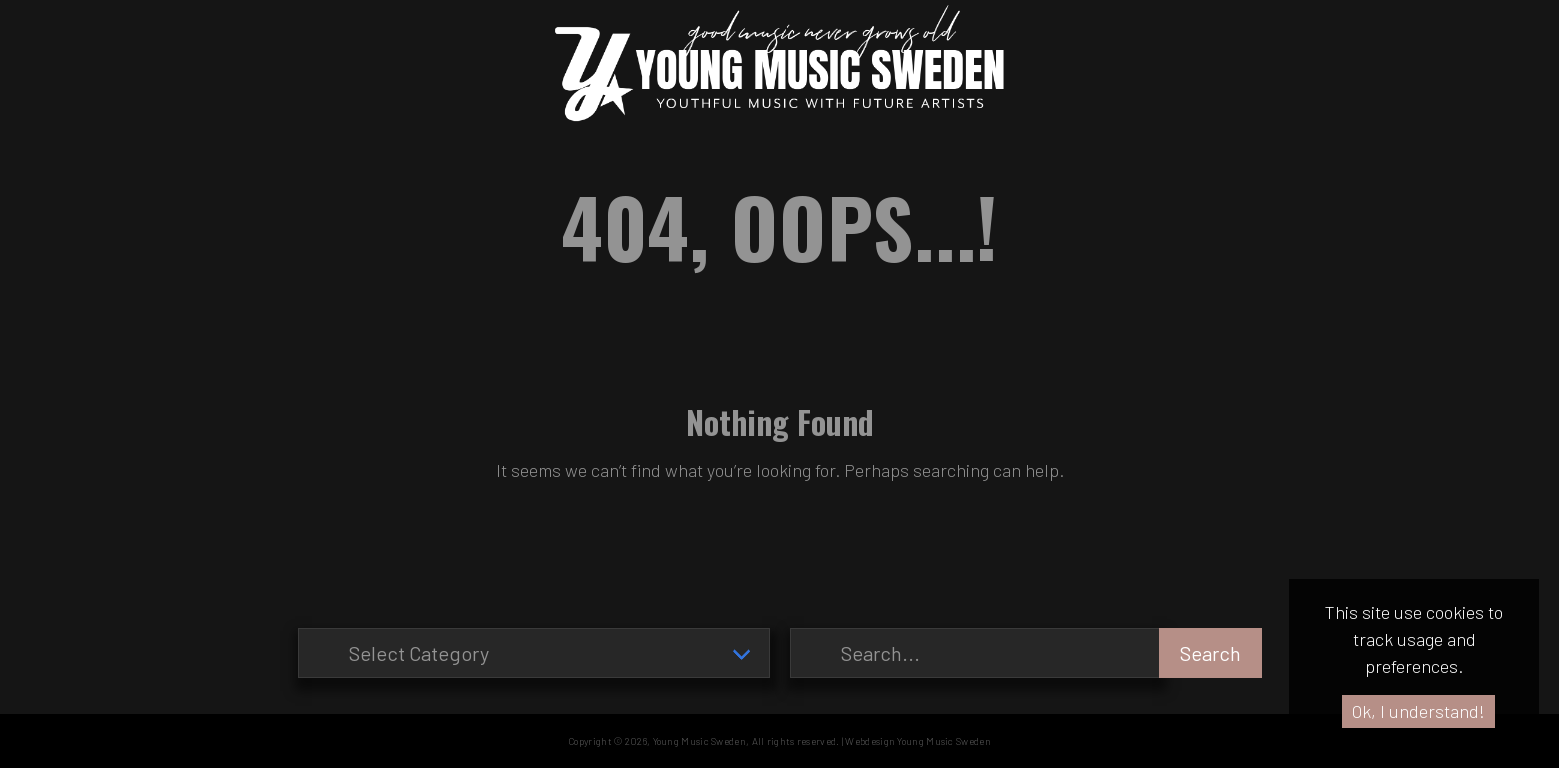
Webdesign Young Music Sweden (917, 741)
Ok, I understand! (1418, 711)
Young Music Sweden (699, 741)
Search (1210, 653)
